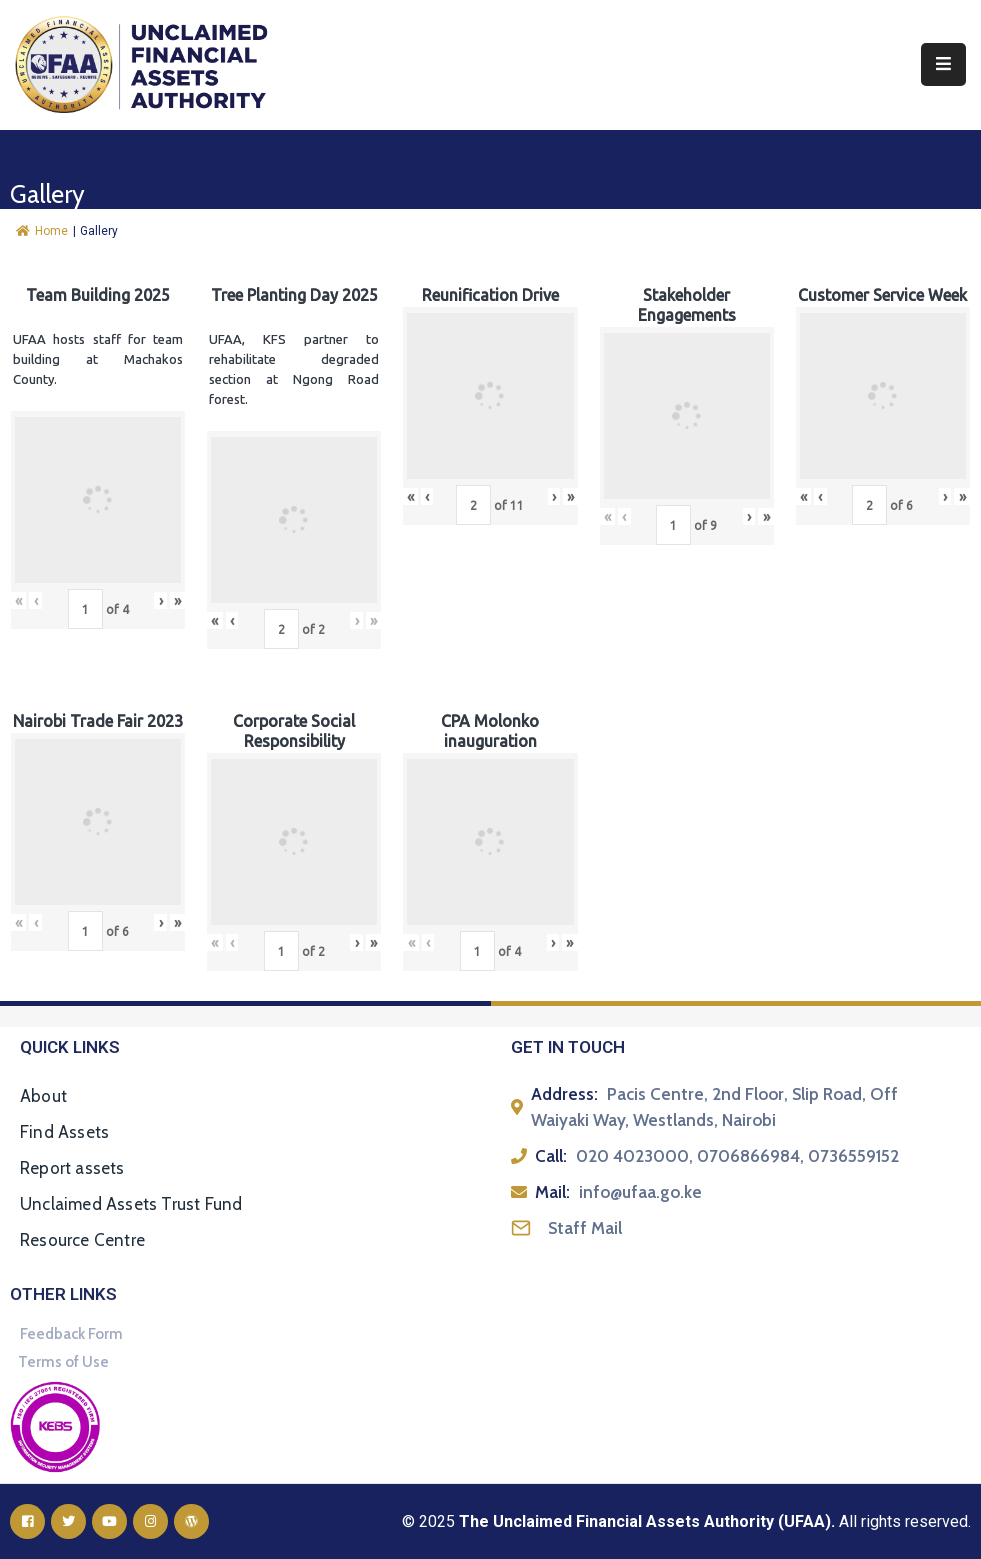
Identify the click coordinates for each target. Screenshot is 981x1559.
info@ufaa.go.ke (640, 1192)
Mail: (552, 1192)
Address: (564, 1094)
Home (42, 231)
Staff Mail (585, 1228)
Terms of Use (63, 1362)
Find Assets (64, 1132)
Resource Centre (82, 1240)
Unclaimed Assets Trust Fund (131, 1204)
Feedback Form (71, 1334)
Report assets (72, 1168)
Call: (551, 1156)
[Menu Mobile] (943, 64)
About (43, 1096)
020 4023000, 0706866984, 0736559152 (737, 1156)
